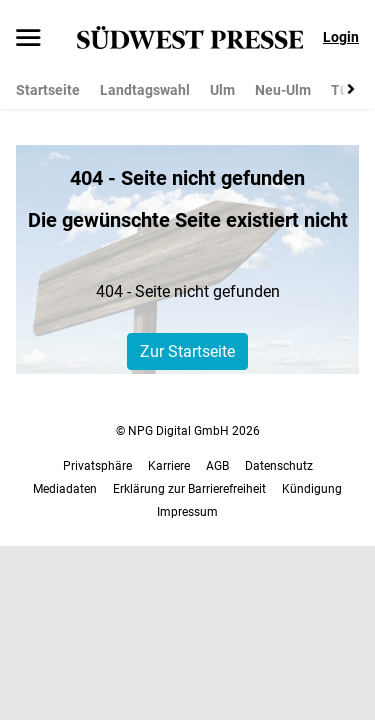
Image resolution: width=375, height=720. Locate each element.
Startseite (48, 90)
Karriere (169, 466)
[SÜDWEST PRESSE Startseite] (190, 37)
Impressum (187, 512)
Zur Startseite (187, 351)
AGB (217, 466)
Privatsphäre (97, 466)
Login (341, 37)
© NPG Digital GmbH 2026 (188, 431)
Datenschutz (279, 466)
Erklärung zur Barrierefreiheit (189, 489)
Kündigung (312, 489)
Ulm (222, 90)
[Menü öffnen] (28, 39)
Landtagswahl (145, 90)
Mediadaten (65, 489)
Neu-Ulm (283, 90)
